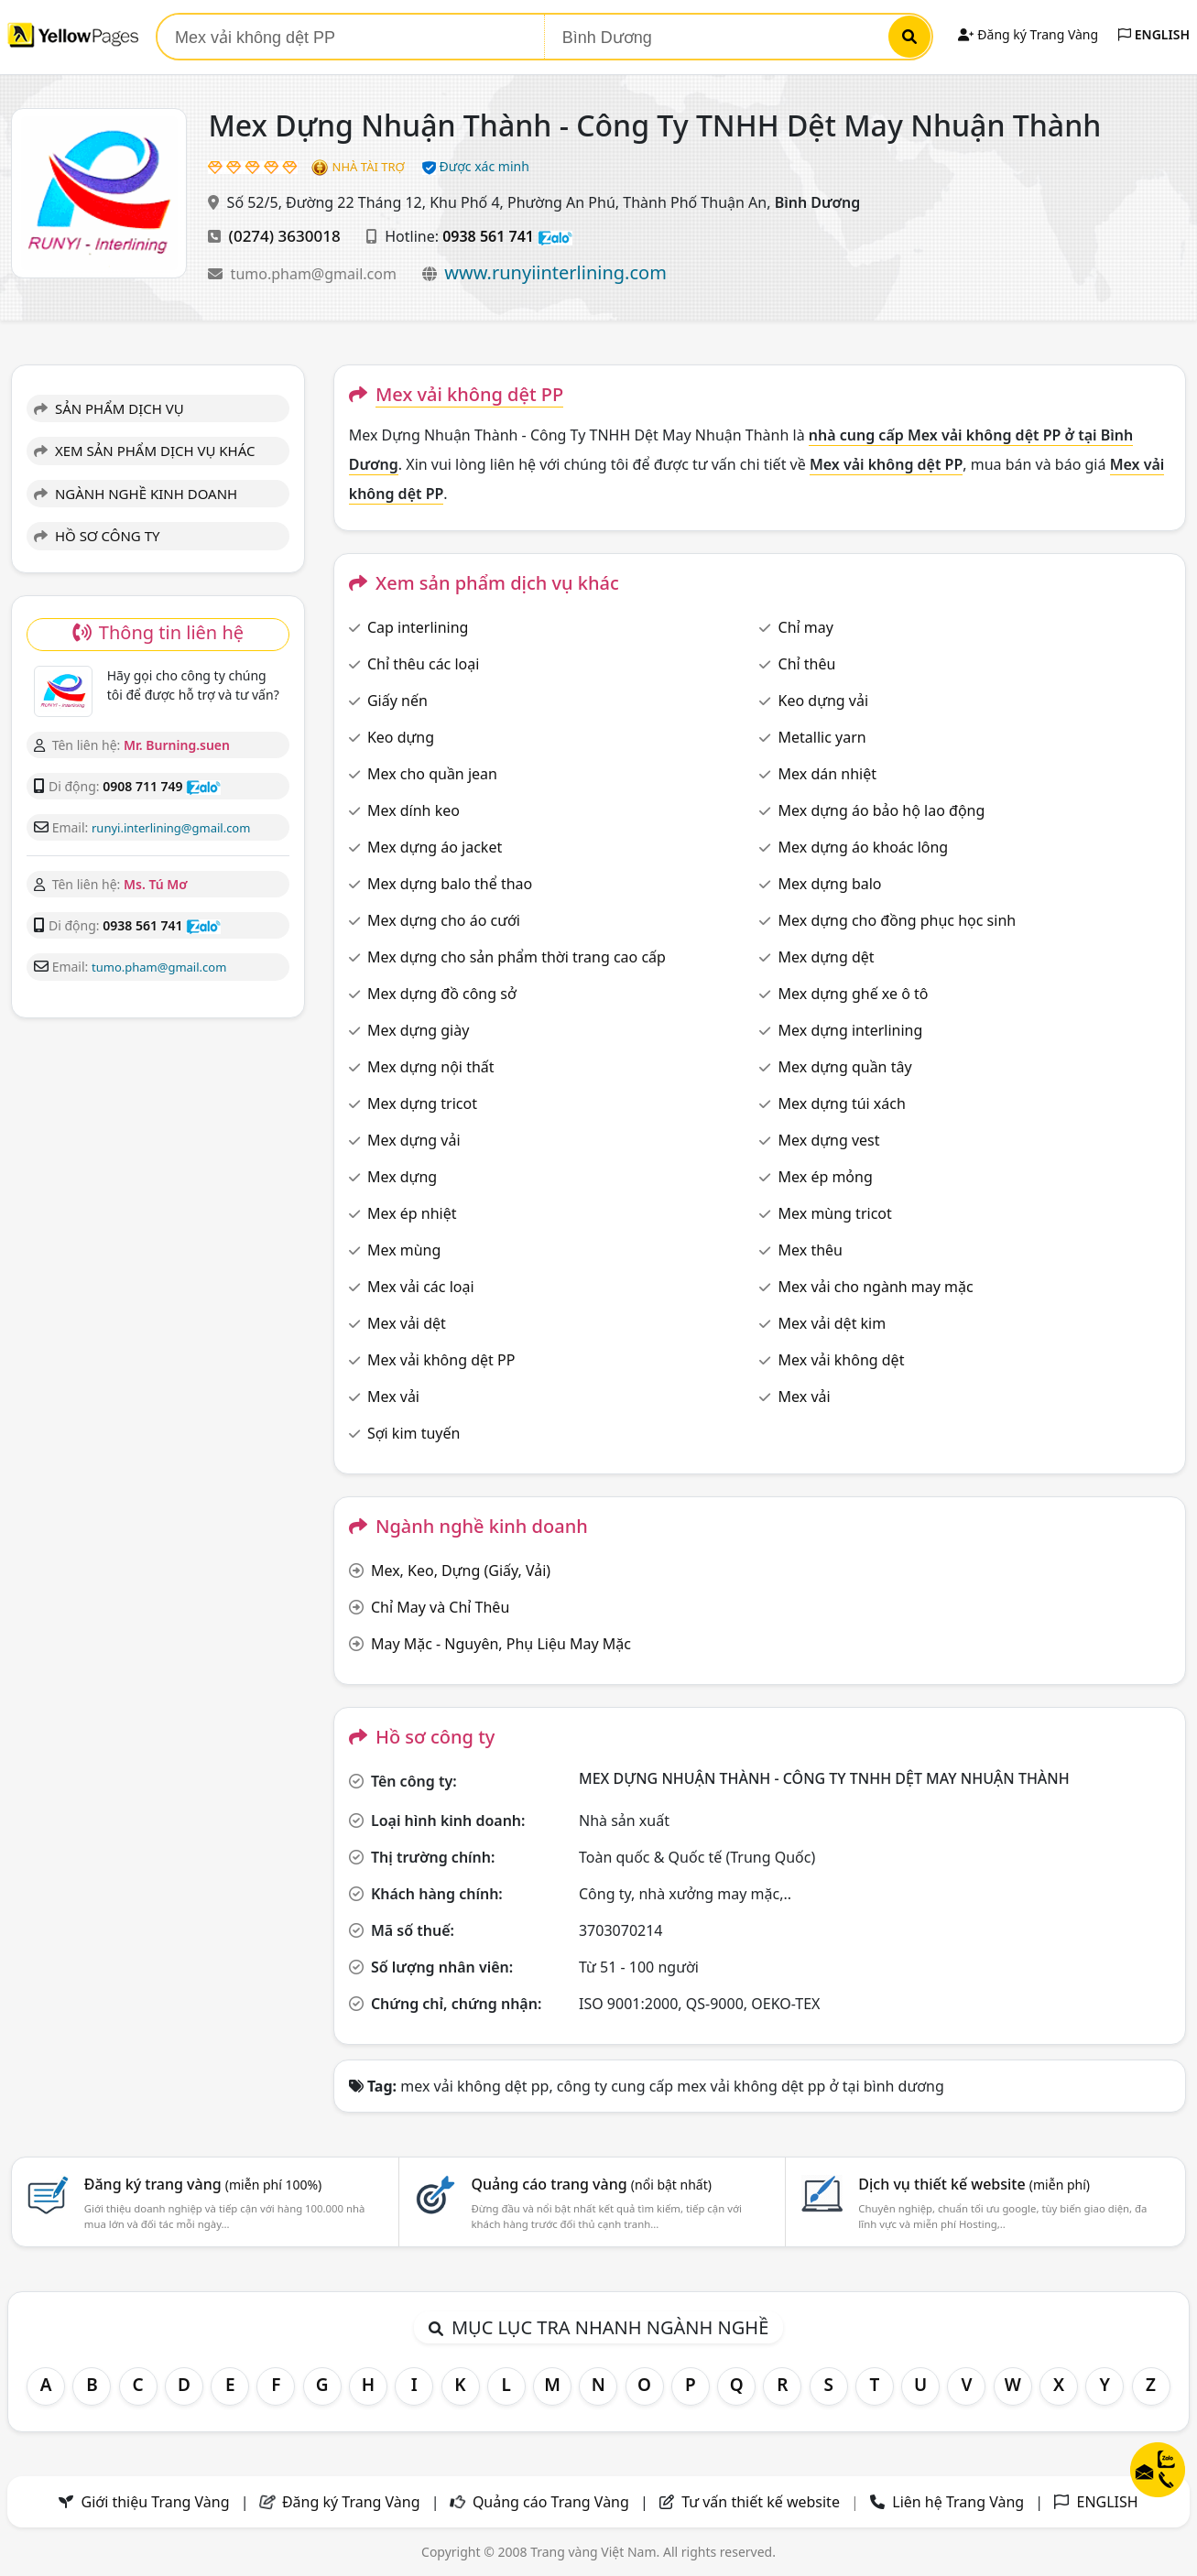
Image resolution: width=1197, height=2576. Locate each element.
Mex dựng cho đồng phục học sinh (897, 920)
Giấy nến (397, 700)
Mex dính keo (413, 810)
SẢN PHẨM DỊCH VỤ (109, 408)
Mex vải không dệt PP (441, 1360)
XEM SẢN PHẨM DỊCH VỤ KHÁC (145, 450)
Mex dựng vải (414, 1140)
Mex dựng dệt (826, 957)
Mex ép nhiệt (412, 1213)
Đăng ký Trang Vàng (1028, 34)
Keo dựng (400, 737)
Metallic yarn (822, 737)
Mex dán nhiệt (827, 774)
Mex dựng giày (418, 1030)
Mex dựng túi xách (842, 1103)
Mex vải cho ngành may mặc (876, 1287)
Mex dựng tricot (422, 1103)
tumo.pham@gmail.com (315, 274)
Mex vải (393, 1396)
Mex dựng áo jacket (434, 847)
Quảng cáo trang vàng (591, 2184)
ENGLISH (1154, 34)
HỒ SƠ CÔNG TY (96, 536)
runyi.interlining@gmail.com (171, 828)
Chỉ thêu (807, 664)
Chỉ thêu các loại (423, 664)
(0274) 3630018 (285, 235)
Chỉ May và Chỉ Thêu (440, 1607)
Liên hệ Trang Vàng (958, 2502)
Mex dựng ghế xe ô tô (853, 994)
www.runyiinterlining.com (555, 272)
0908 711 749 (142, 786)
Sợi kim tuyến (413, 1433)
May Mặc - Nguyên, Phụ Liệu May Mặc (501, 1644)
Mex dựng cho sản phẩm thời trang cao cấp (516, 957)
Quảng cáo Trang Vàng (551, 2502)
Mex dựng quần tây (845, 1067)
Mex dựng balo (830, 884)
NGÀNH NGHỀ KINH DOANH (135, 493)
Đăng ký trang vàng (203, 2184)
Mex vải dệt (406, 1323)
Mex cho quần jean (432, 774)
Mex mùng (404, 1250)
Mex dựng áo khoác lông (863, 847)
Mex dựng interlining (850, 1030)
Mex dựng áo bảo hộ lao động (881, 810)
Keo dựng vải (823, 700)
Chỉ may (805, 627)
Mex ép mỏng (825, 1177)
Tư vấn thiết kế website (762, 2502)
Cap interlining (418, 627)
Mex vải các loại (420, 1287)
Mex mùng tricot (835, 1213)
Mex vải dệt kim (832, 1323)
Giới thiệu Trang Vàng (156, 2502)
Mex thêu (810, 1250)
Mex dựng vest (829, 1140)
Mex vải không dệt (841, 1360)
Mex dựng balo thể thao (449, 884)
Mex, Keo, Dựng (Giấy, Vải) (460, 1570)
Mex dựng (402, 1177)
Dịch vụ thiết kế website (974, 2184)
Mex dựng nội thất (431, 1067)
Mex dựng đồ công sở (442, 994)
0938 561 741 (488, 236)
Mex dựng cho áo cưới (443, 920)
